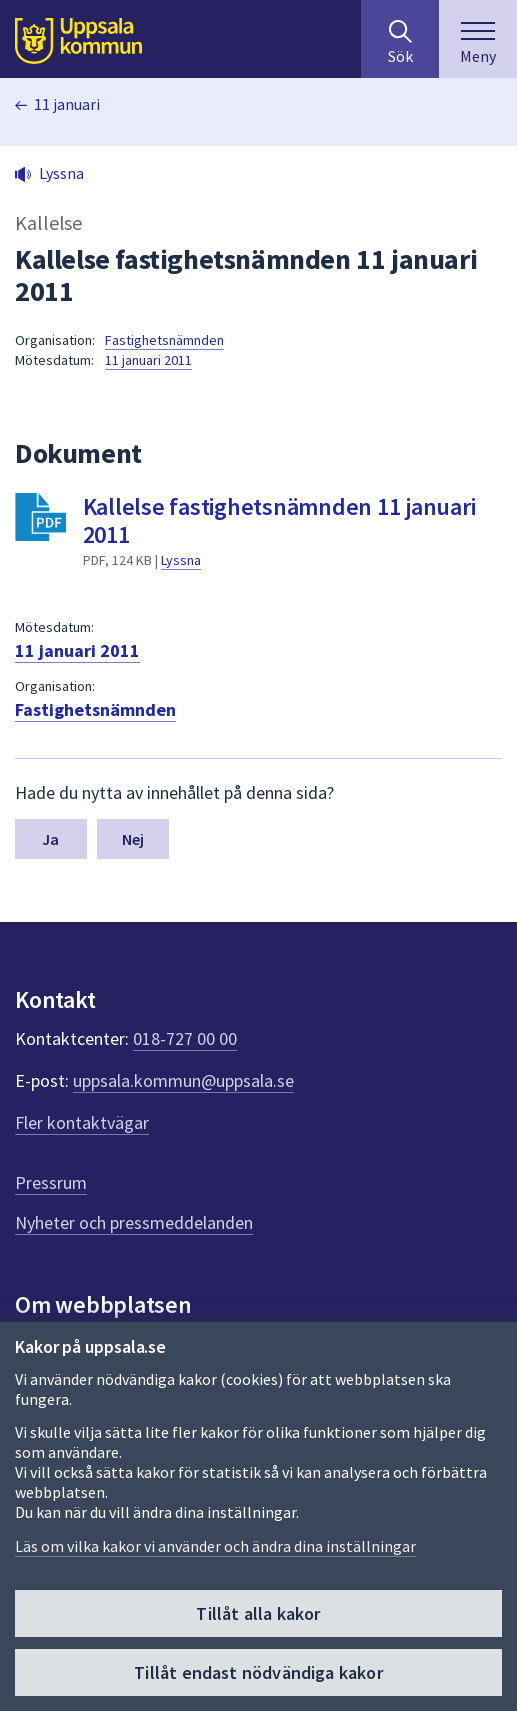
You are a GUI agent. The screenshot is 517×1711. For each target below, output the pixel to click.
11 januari (67, 104)
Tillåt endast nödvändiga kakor (258, 1672)
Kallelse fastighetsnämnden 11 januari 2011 (279, 520)
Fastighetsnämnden (164, 340)
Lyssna (181, 560)
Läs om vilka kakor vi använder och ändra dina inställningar (215, 1546)
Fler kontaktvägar (82, 1122)
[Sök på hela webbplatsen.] (400, 39)
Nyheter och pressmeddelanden (134, 1222)
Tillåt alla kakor (258, 1613)
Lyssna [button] (61, 173)
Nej (133, 839)
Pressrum (51, 1182)
